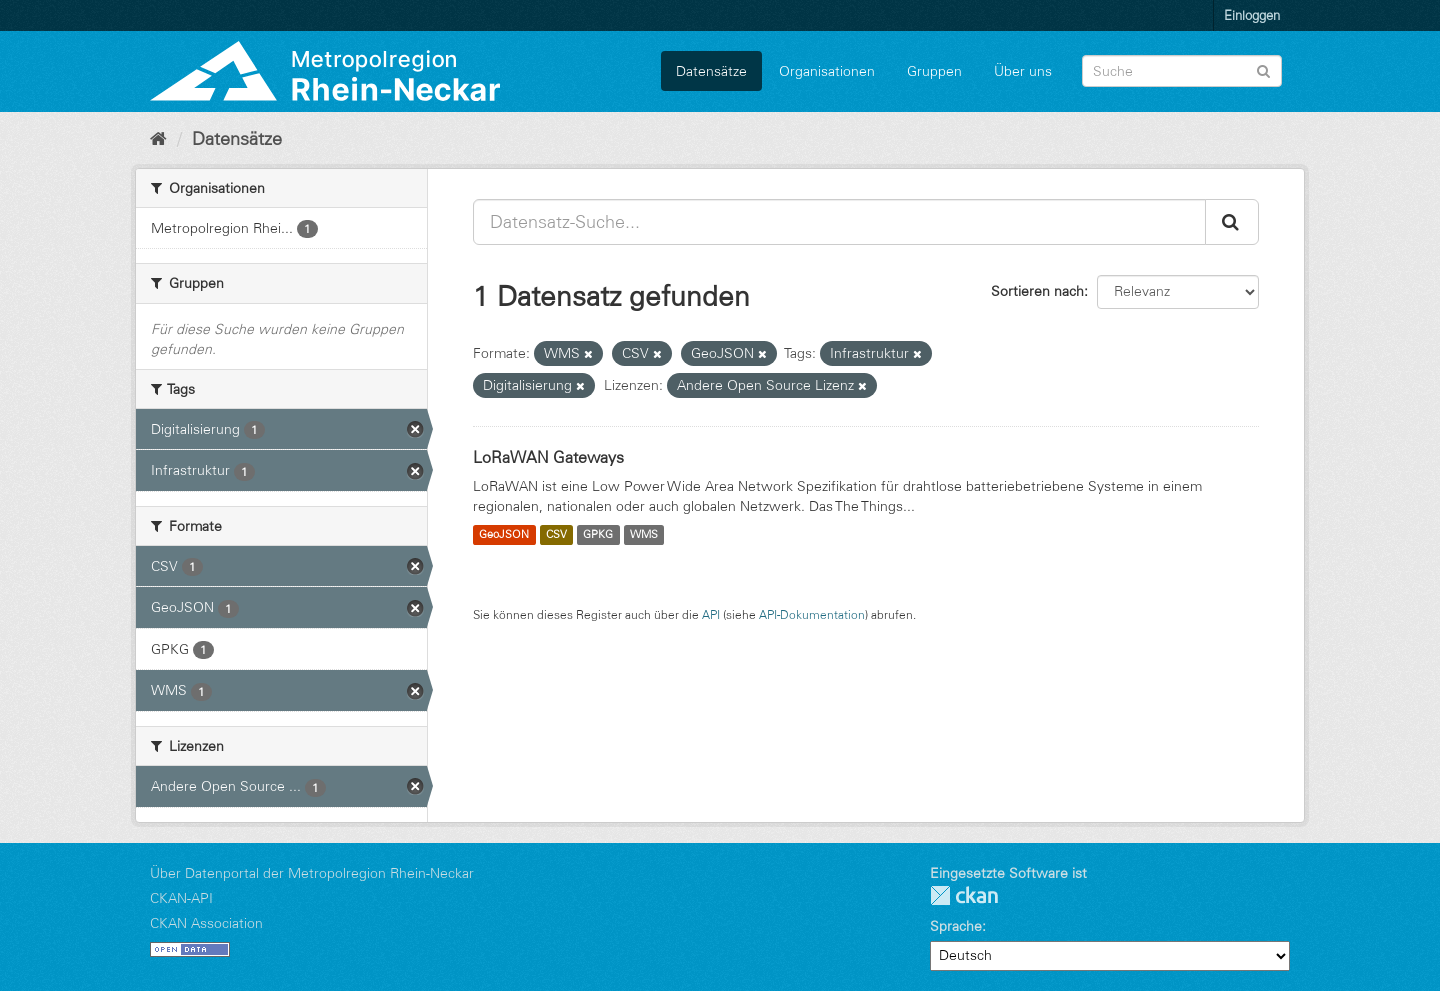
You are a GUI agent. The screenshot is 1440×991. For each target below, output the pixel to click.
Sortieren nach (1037, 291)
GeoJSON (504, 535)
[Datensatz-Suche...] (839, 222)
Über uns (1023, 71)
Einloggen (1252, 15)
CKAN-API (181, 898)
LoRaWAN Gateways (548, 457)
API (711, 614)
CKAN (964, 895)
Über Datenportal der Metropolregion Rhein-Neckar (312, 873)
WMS (644, 535)
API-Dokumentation (812, 614)
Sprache (956, 926)
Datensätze (711, 71)
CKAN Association (206, 923)
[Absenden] (1263, 69)
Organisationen (827, 71)
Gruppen (934, 71)
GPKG (598, 535)
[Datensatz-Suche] (1182, 71)
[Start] (158, 139)
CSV (556, 535)
